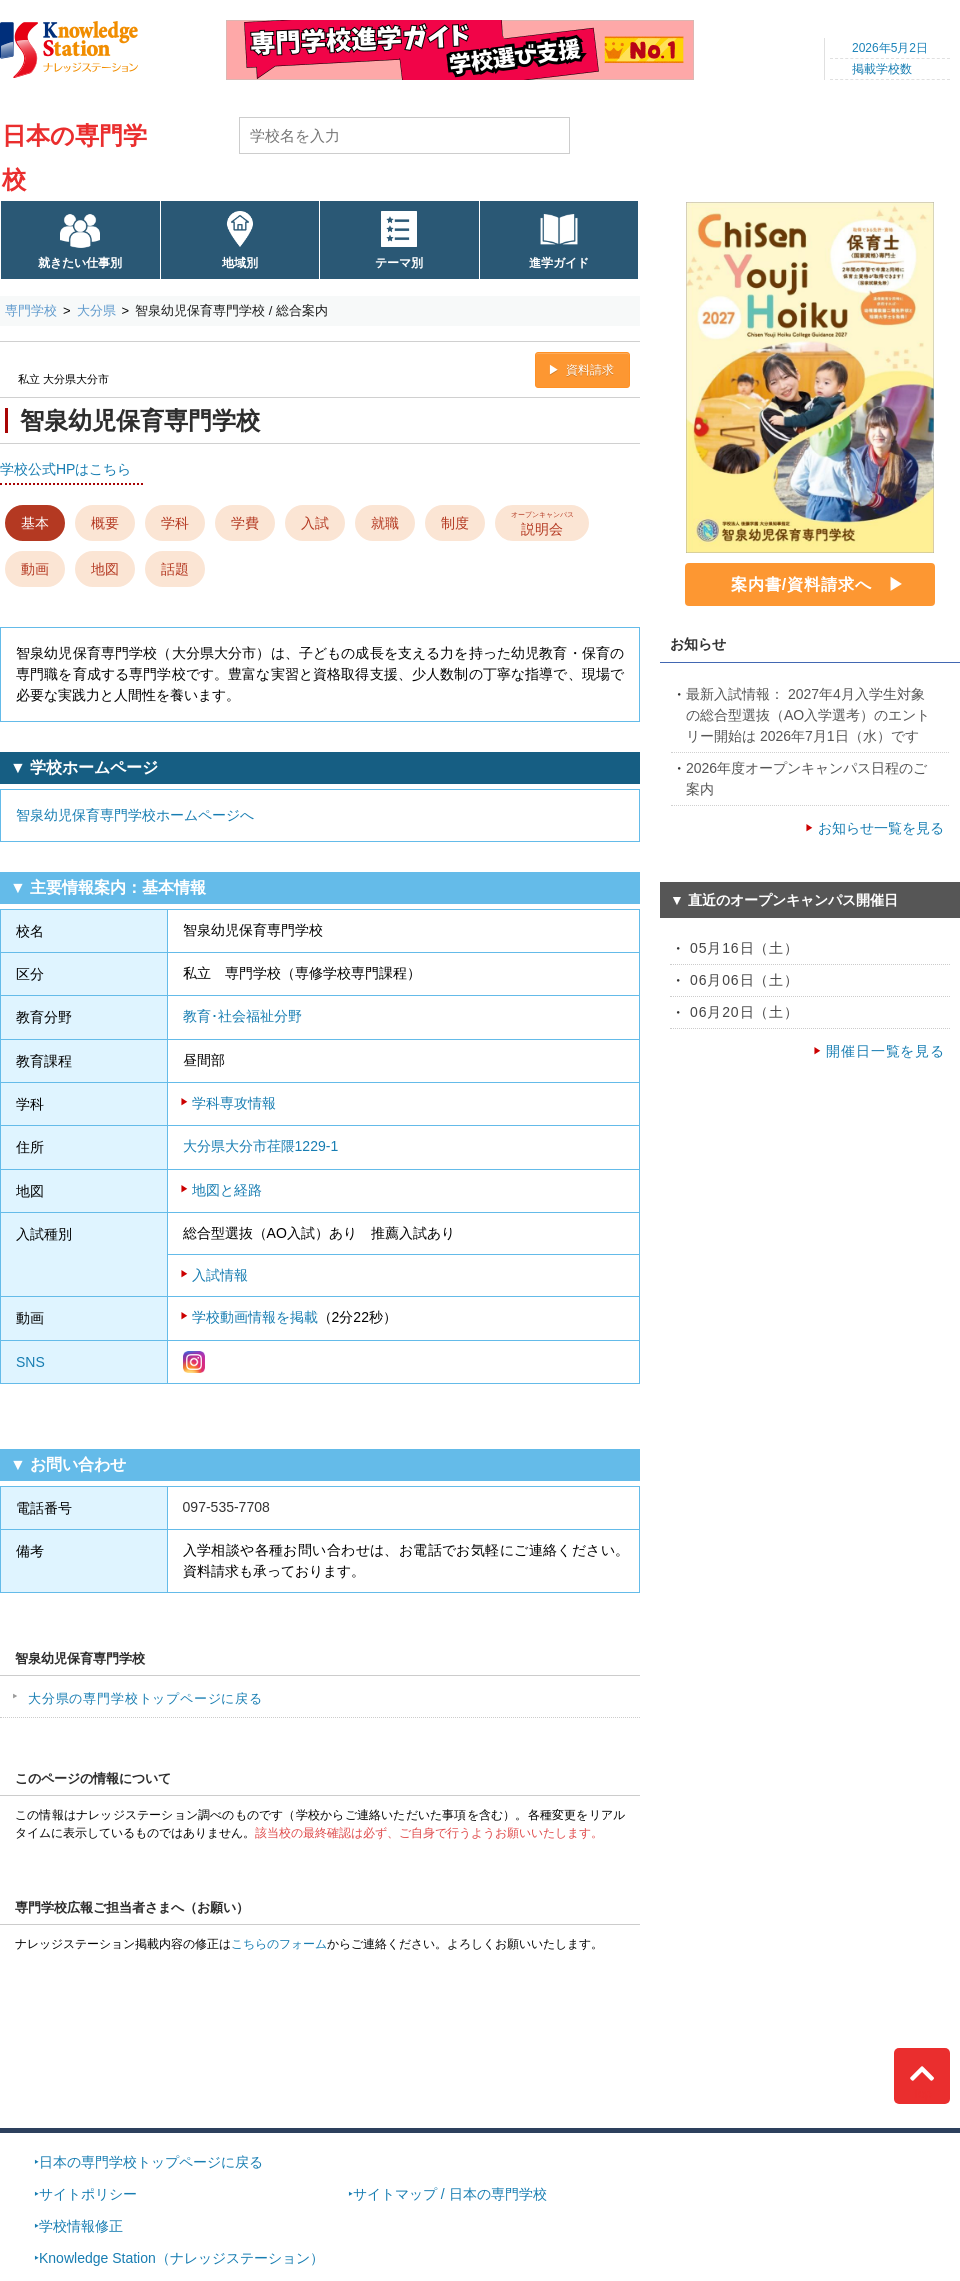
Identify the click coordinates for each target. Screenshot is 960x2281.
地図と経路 (227, 1190)
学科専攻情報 (234, 1103)
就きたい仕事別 (80, 263)
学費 (245, 523)
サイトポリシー (88, 2194)
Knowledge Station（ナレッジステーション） (181, 2258)
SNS (30, 1362)
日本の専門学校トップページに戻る (151, 2162)
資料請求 (590, 370)
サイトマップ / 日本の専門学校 (450, 2194)
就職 (385, 523)
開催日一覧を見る (885, 1051)
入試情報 (220, 1275)
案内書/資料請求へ (801, 584)
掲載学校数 (882, 69)
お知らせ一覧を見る (881, 828)
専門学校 (31, 310)
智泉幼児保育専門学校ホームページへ (135, 815)
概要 (105, 523)
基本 (35, 523)
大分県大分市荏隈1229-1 (261, 1146)
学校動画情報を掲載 (255, 1317)
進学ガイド (559, 263)
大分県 (96, 310)
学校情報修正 (81, 2226)
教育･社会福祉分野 (242, 1016)
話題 (175, 569)
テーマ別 (399, 263)
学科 (175, 523)
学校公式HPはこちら (65, 469)
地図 (105, 569)
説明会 (542, 522)
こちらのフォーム (279, 1944)
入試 (315, 523)
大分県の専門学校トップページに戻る (145, 1698)
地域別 (240, 263)
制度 (455, 523)
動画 (35, 569)
